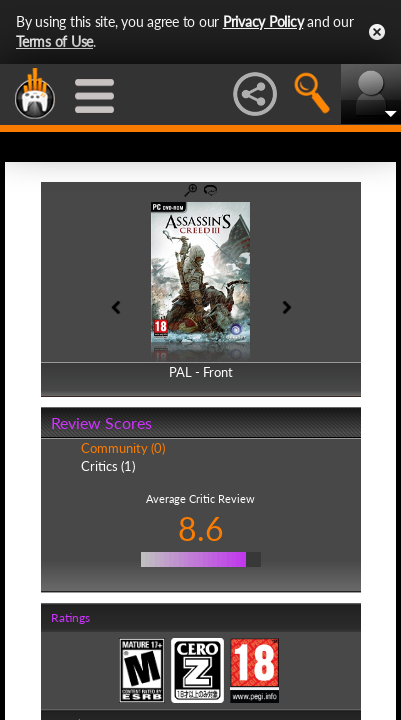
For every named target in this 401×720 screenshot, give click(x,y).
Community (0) (123, 448)
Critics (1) (108, 466)
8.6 (201, 528)
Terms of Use (54, 41)
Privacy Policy (263, 21)
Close (377, 32)
